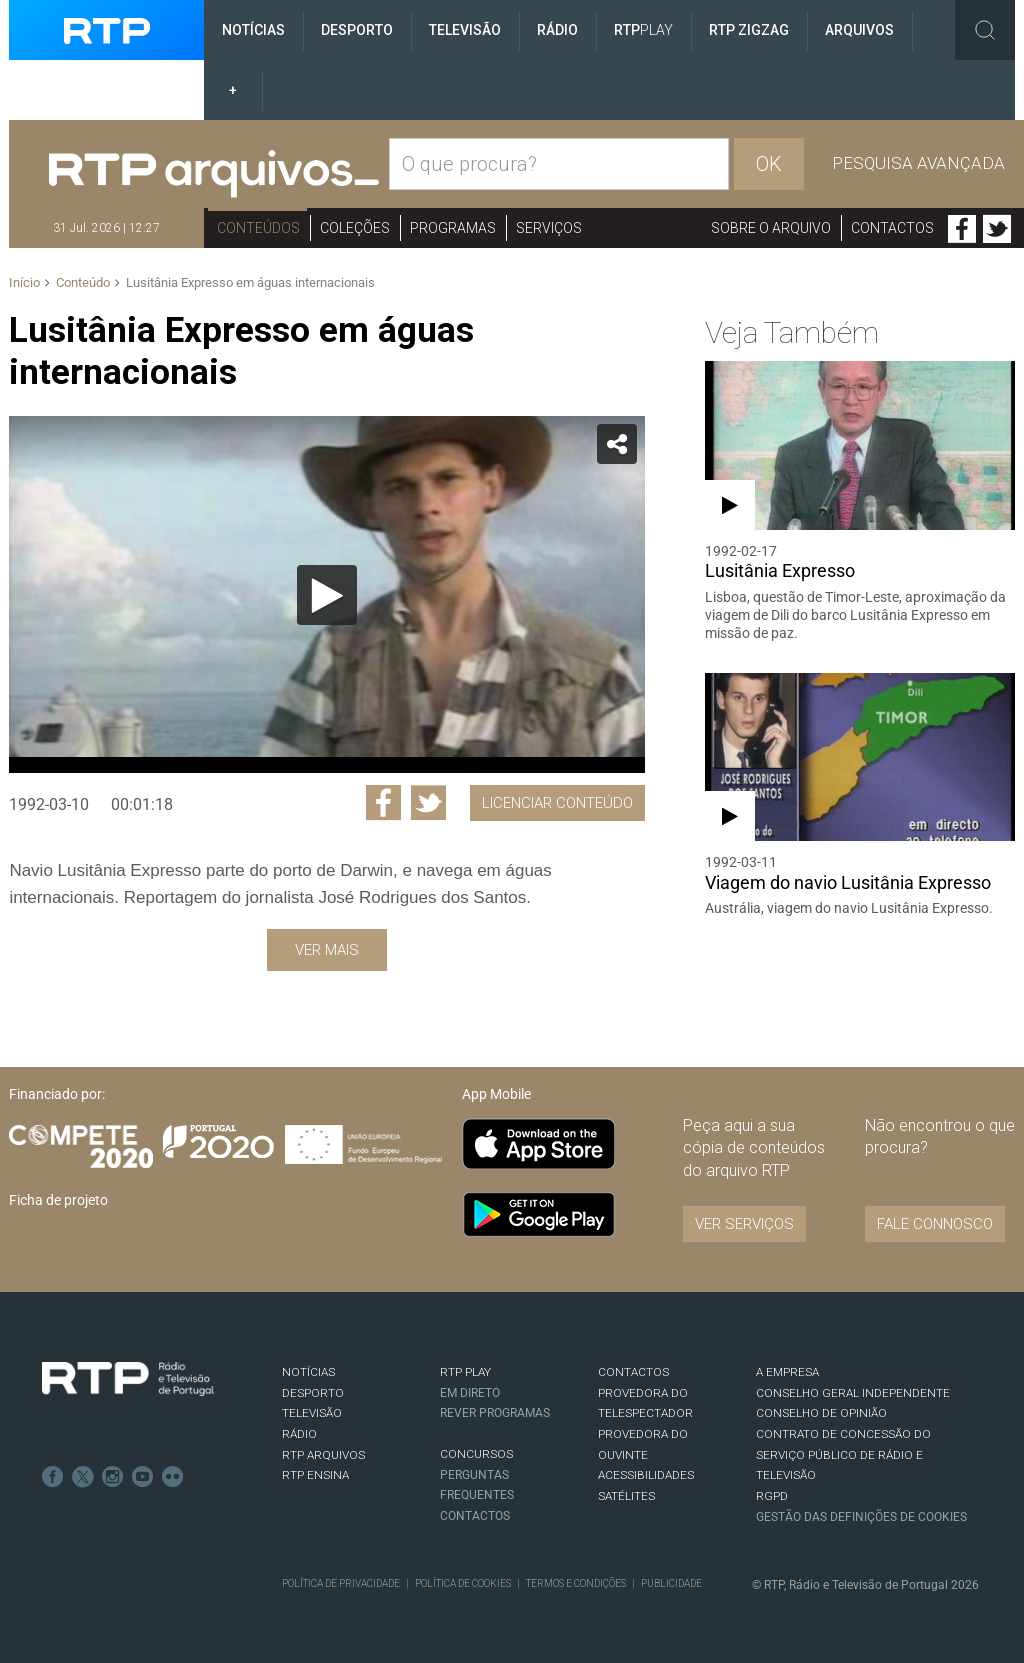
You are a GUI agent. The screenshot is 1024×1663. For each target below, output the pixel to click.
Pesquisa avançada (918, 163)
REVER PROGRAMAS (495, 1413)
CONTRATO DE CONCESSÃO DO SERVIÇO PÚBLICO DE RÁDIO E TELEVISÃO (843, 1454)
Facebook (962, 229)
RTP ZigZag (749, 30)
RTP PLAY (465, 1372)
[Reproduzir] (327, 595)
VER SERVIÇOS (744, 1224)
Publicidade (671, 1583)
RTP (643, 30)
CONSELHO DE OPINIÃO (821, 1413)
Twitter (997, 229)
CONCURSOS (476, 1454)
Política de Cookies (463, 1583)
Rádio (557, 30)
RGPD (772, 1496)
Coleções (355, 228)
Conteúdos (258, 228)
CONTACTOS (633, 1372)
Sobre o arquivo (771, 228)
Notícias (253, 30)
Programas (453, 228)
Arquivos (859, 30)
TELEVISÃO (312, 1413)
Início (24, 282)
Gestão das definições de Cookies (861, 1517)
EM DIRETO (470, 1393)
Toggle (985, 30)
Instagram (113, 1477)
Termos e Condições (576, 1583)
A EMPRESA (787, 1372)
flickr (173, 1477)
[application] (326, 594)
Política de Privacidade (341, 1583)
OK (769, 164)
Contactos (892, 228)
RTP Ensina (315, 1475)
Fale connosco (935, 1224)
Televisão (465, 30)
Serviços (549, 228)
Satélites (626, 1496)
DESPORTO (313, 1393)
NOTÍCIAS (308, 1372)
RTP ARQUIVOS (323, 1455)
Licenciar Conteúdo (557, 803)
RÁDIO (299, 1434)
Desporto (357, 30)
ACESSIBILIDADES (646, 1475)
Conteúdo (83, 282)
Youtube (143, 1477)
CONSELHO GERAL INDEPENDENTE (853, 1393)
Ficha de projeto (58, 1200)
